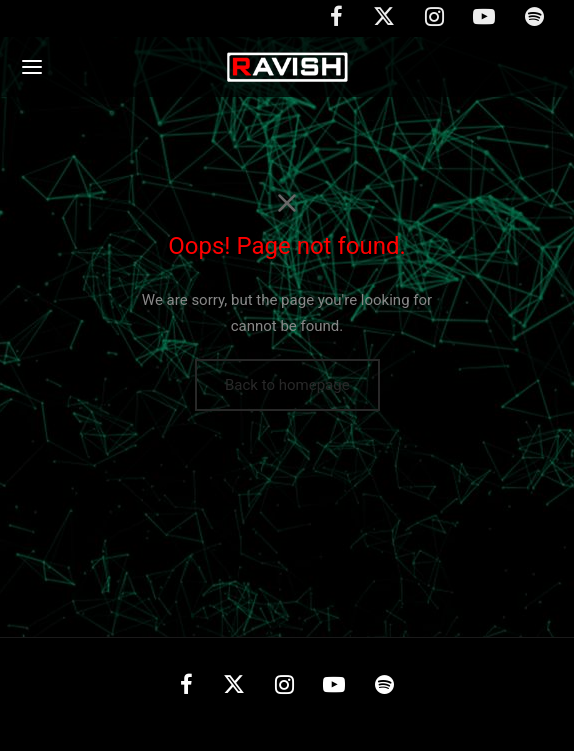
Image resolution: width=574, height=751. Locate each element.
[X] (234, 687)
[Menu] (32, 67)
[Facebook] (186, 687)
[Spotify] (384, 687)
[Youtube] (334, 687)
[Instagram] (284, 687)
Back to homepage (287, 385)
